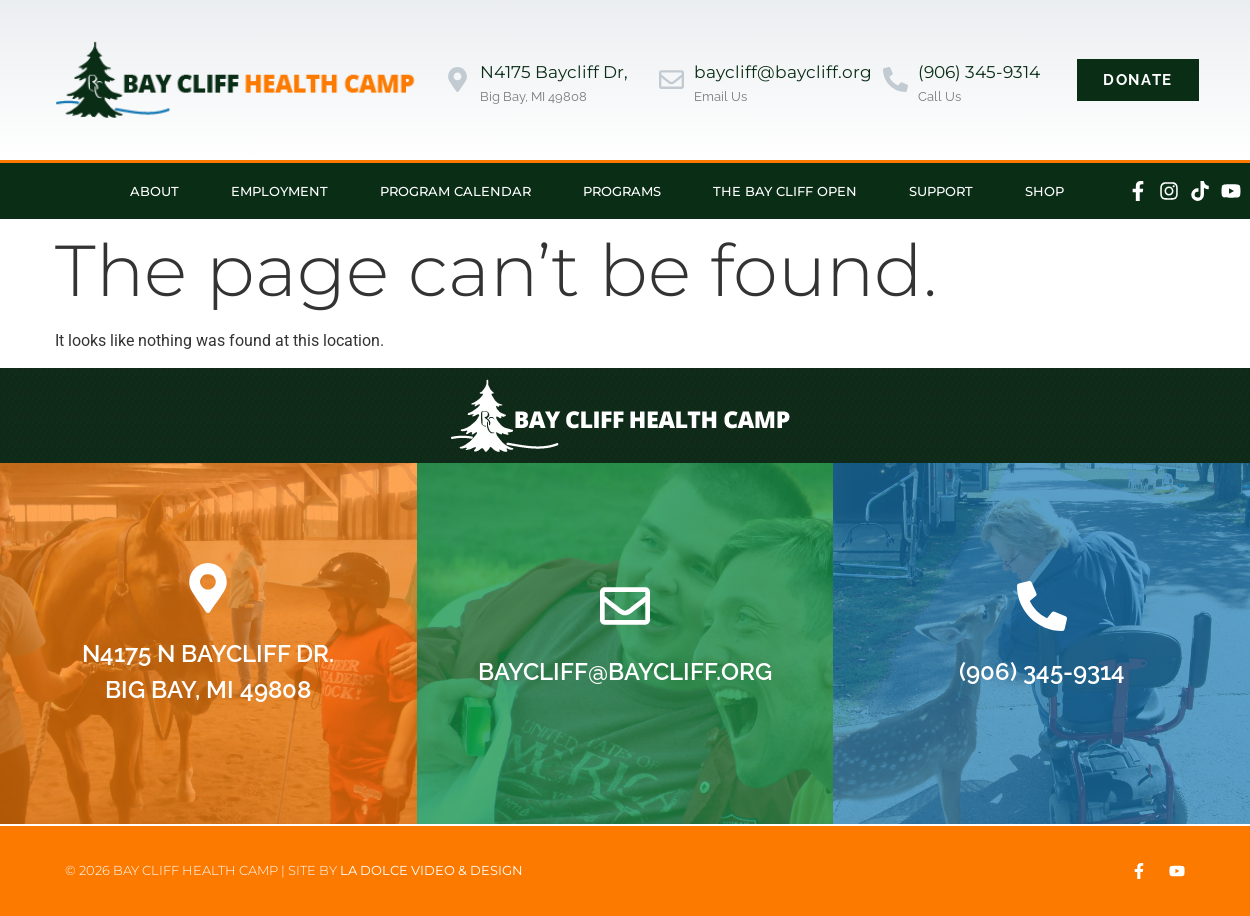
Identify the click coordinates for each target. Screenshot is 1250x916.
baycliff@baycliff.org (783, 72)
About (154, 191)
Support (941, 191)
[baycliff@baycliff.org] (671, 79)
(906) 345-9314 (979, 72)
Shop (1044, 191)
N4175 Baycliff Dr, (554, 72)
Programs (622, 191)
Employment (279, 191)
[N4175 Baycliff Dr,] (457, 79)
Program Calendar (455, 191)
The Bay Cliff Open (785, 191)
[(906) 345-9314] (895, 79)
